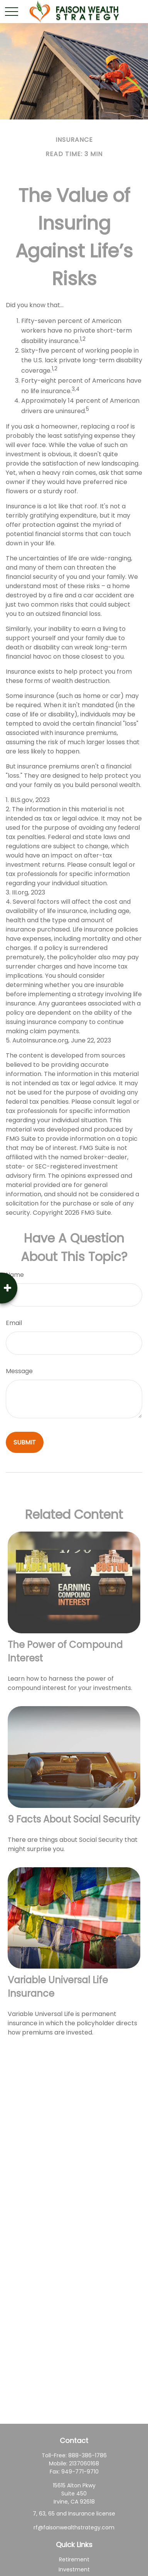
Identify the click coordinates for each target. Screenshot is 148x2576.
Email (14, 1322)
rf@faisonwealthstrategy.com (74, 2527)
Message (19, 1371)
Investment (74, 2569)
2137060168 (84, 2463)
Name (15, 1274)
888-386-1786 (87, 2455)
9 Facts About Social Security (74, 1819)
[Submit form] (25, 1442)
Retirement (74, 2559)
